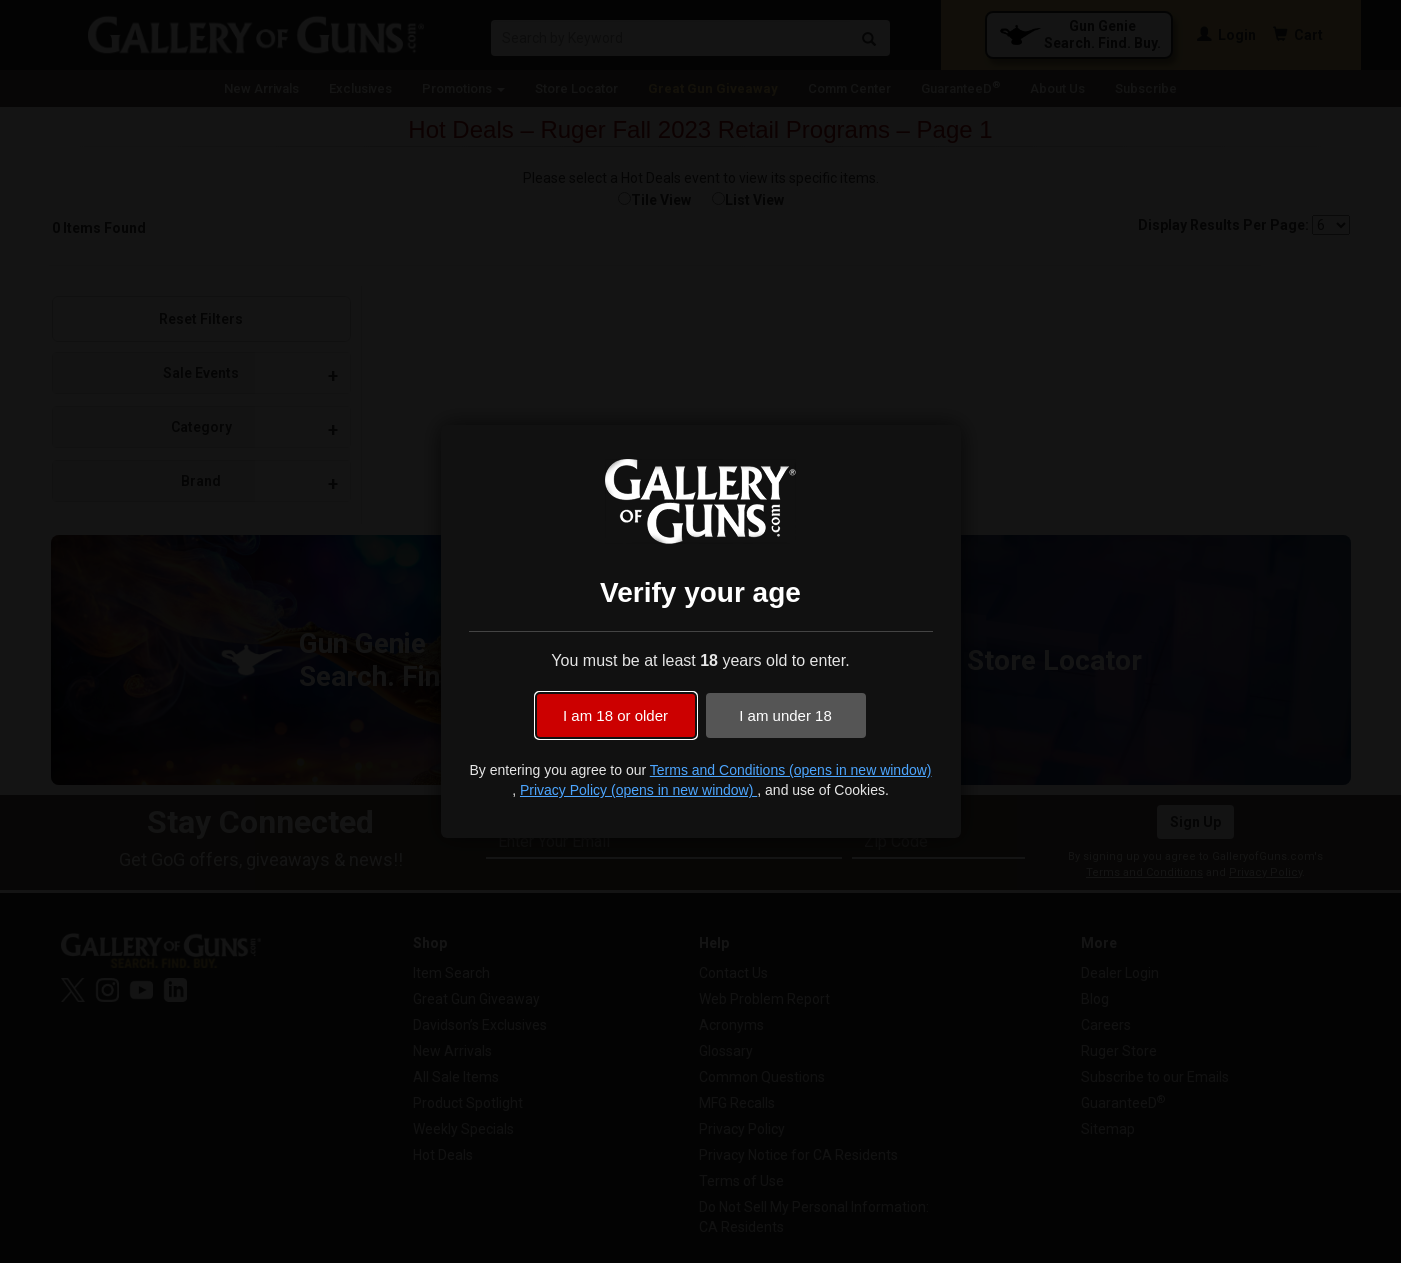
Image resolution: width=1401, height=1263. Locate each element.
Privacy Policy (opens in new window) (638, 790)
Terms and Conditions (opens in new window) (791, 770)
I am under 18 (785, 715)
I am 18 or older (615, 715)
